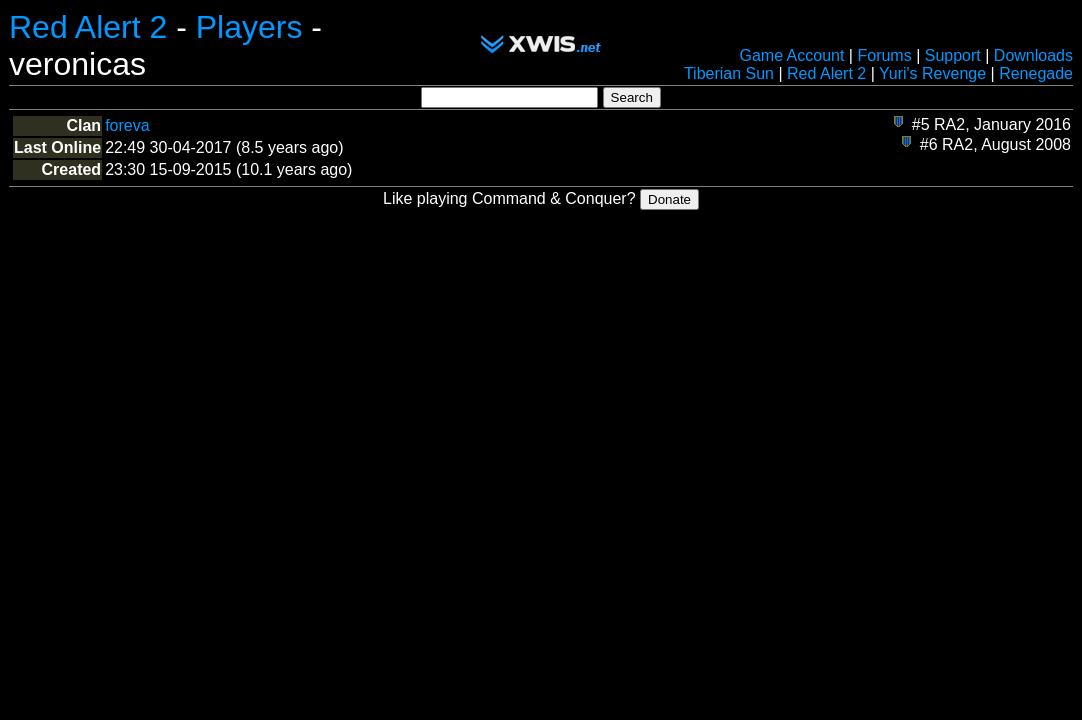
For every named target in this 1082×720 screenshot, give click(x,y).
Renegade (1036, 73)
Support (953, 55)
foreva (127, 125)
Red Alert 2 (88, 27)
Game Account (791, 55)
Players (249, 27)
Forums (884, 55)
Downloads (1033, 55)
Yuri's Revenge (932, 73)
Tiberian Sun (729, 73)
